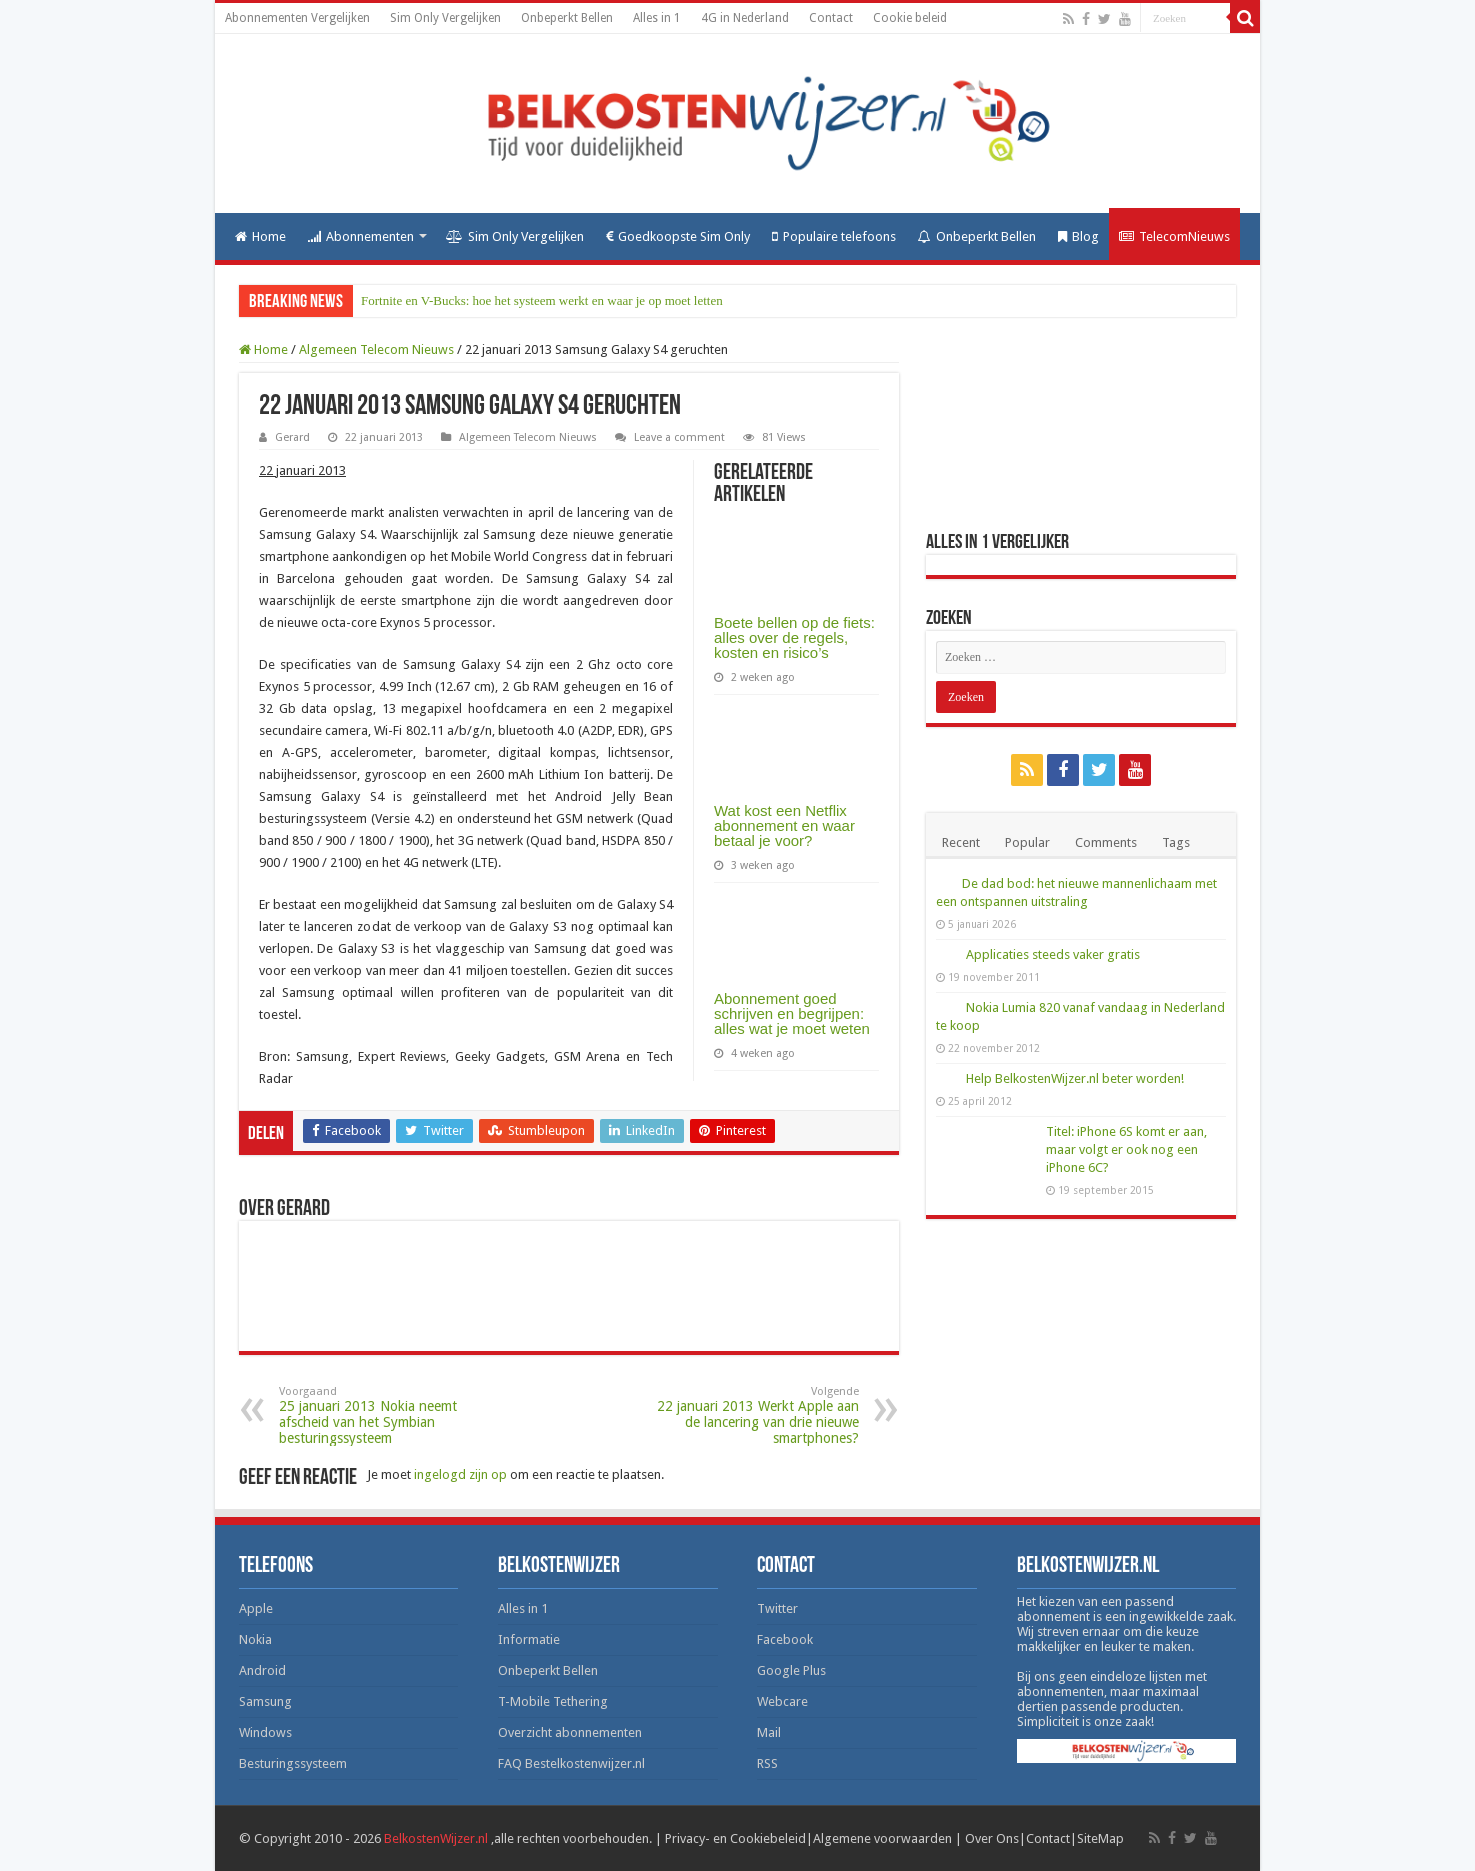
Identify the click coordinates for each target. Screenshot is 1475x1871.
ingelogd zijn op (460, 1474)
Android (262, 1670)
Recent (961, 842)
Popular (1027, 842)
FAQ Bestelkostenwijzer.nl (571, 1763)
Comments (1106, 842)
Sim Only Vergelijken (445, 18)
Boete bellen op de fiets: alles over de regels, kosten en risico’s (794, 637)
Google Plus (791, 1670)
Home (260, 236)
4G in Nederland (745, 18)
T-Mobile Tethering (553, 1701)
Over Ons (992, 1838)
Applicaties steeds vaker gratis (1053, 954)
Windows (265, 1732)
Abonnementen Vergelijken (297, 18)
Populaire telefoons (834, 236)
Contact (831, 18)
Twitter (777, 1608)
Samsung (265, 1701)
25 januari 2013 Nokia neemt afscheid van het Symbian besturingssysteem (381, 1415)
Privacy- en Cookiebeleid (735, 1838)
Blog (1078, 236)
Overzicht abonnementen (570, 1732)
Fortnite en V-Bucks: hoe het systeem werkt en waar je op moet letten (542, 300)
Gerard (292, 437)
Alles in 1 (657, 18)
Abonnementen (361, 236)
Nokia (255, 1639)
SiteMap (1100, 1838)
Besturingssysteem (293, 1763)
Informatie (529, 1639)
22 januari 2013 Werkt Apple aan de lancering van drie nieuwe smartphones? (756, 1415)
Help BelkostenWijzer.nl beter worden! (1075, 1078)
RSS (767, 1763)
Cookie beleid (910, 18)
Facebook (785, 1639)
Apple (256, 1608)
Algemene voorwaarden (882, 1838)
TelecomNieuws (1174, 236)
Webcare (782, 1701)
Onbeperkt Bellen (567, 18)
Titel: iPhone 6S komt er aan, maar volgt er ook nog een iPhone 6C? (1126, 1149)
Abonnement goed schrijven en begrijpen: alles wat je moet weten (792, 1013)
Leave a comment (679, 437)
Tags (1176, 842)
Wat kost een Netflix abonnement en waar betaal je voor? (784, 825)
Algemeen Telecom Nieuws (376, 349)
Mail (769, 1732)
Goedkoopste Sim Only (678, 236)
